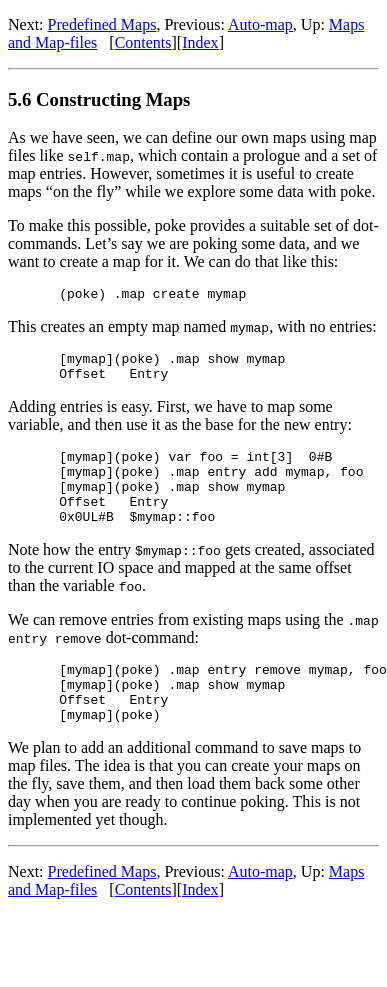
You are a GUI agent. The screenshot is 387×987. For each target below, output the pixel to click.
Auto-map (260, 24)
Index (200, 42)
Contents (143, 42)
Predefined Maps (102, 24)
